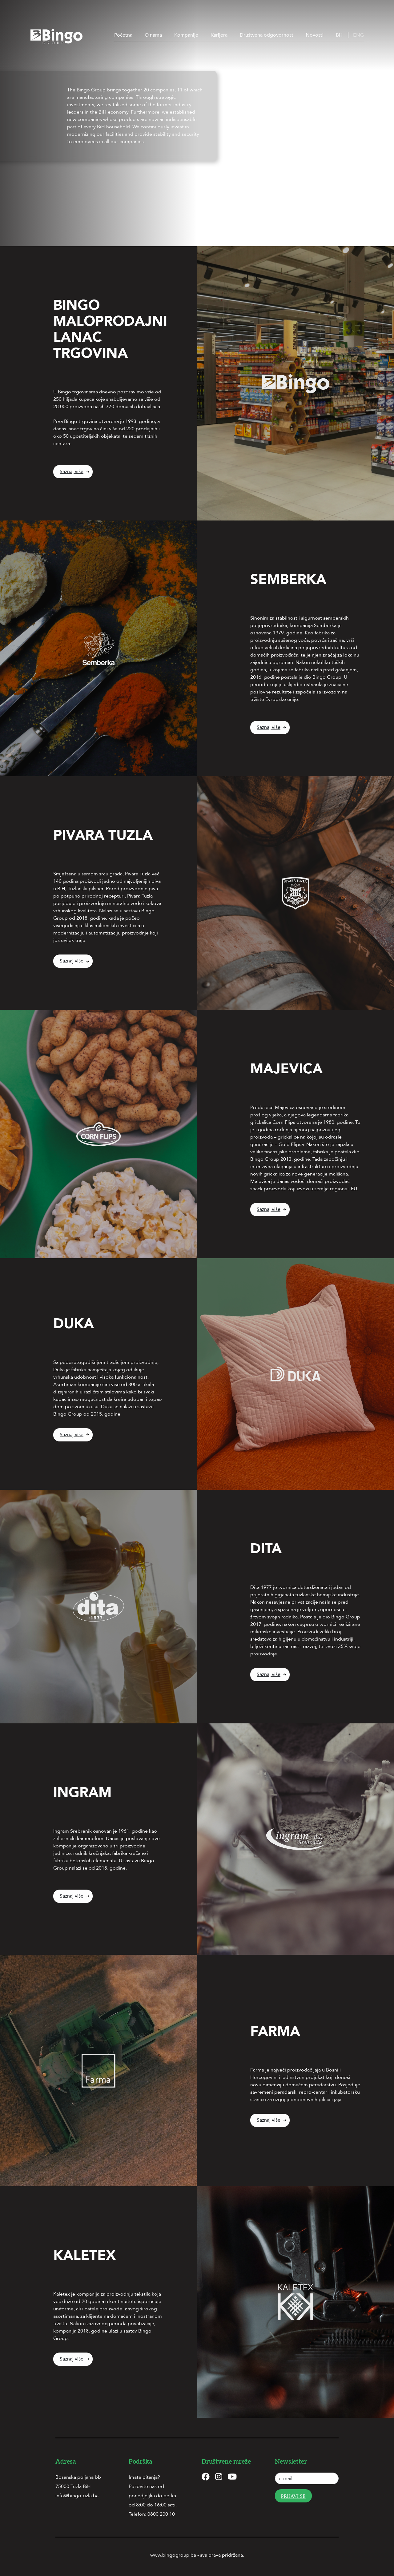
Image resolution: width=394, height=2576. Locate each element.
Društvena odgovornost (266, 35)
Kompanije (186, 35)
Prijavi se (293, 2496)
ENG (358, 35)
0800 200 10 (161, 2514)
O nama (153, 35)
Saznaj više (71, 471)
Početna (123, 35)
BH (339, 35)
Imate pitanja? (144, 2477)
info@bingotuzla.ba (76, 2495)
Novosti (315, 35)
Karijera (219, 35)
